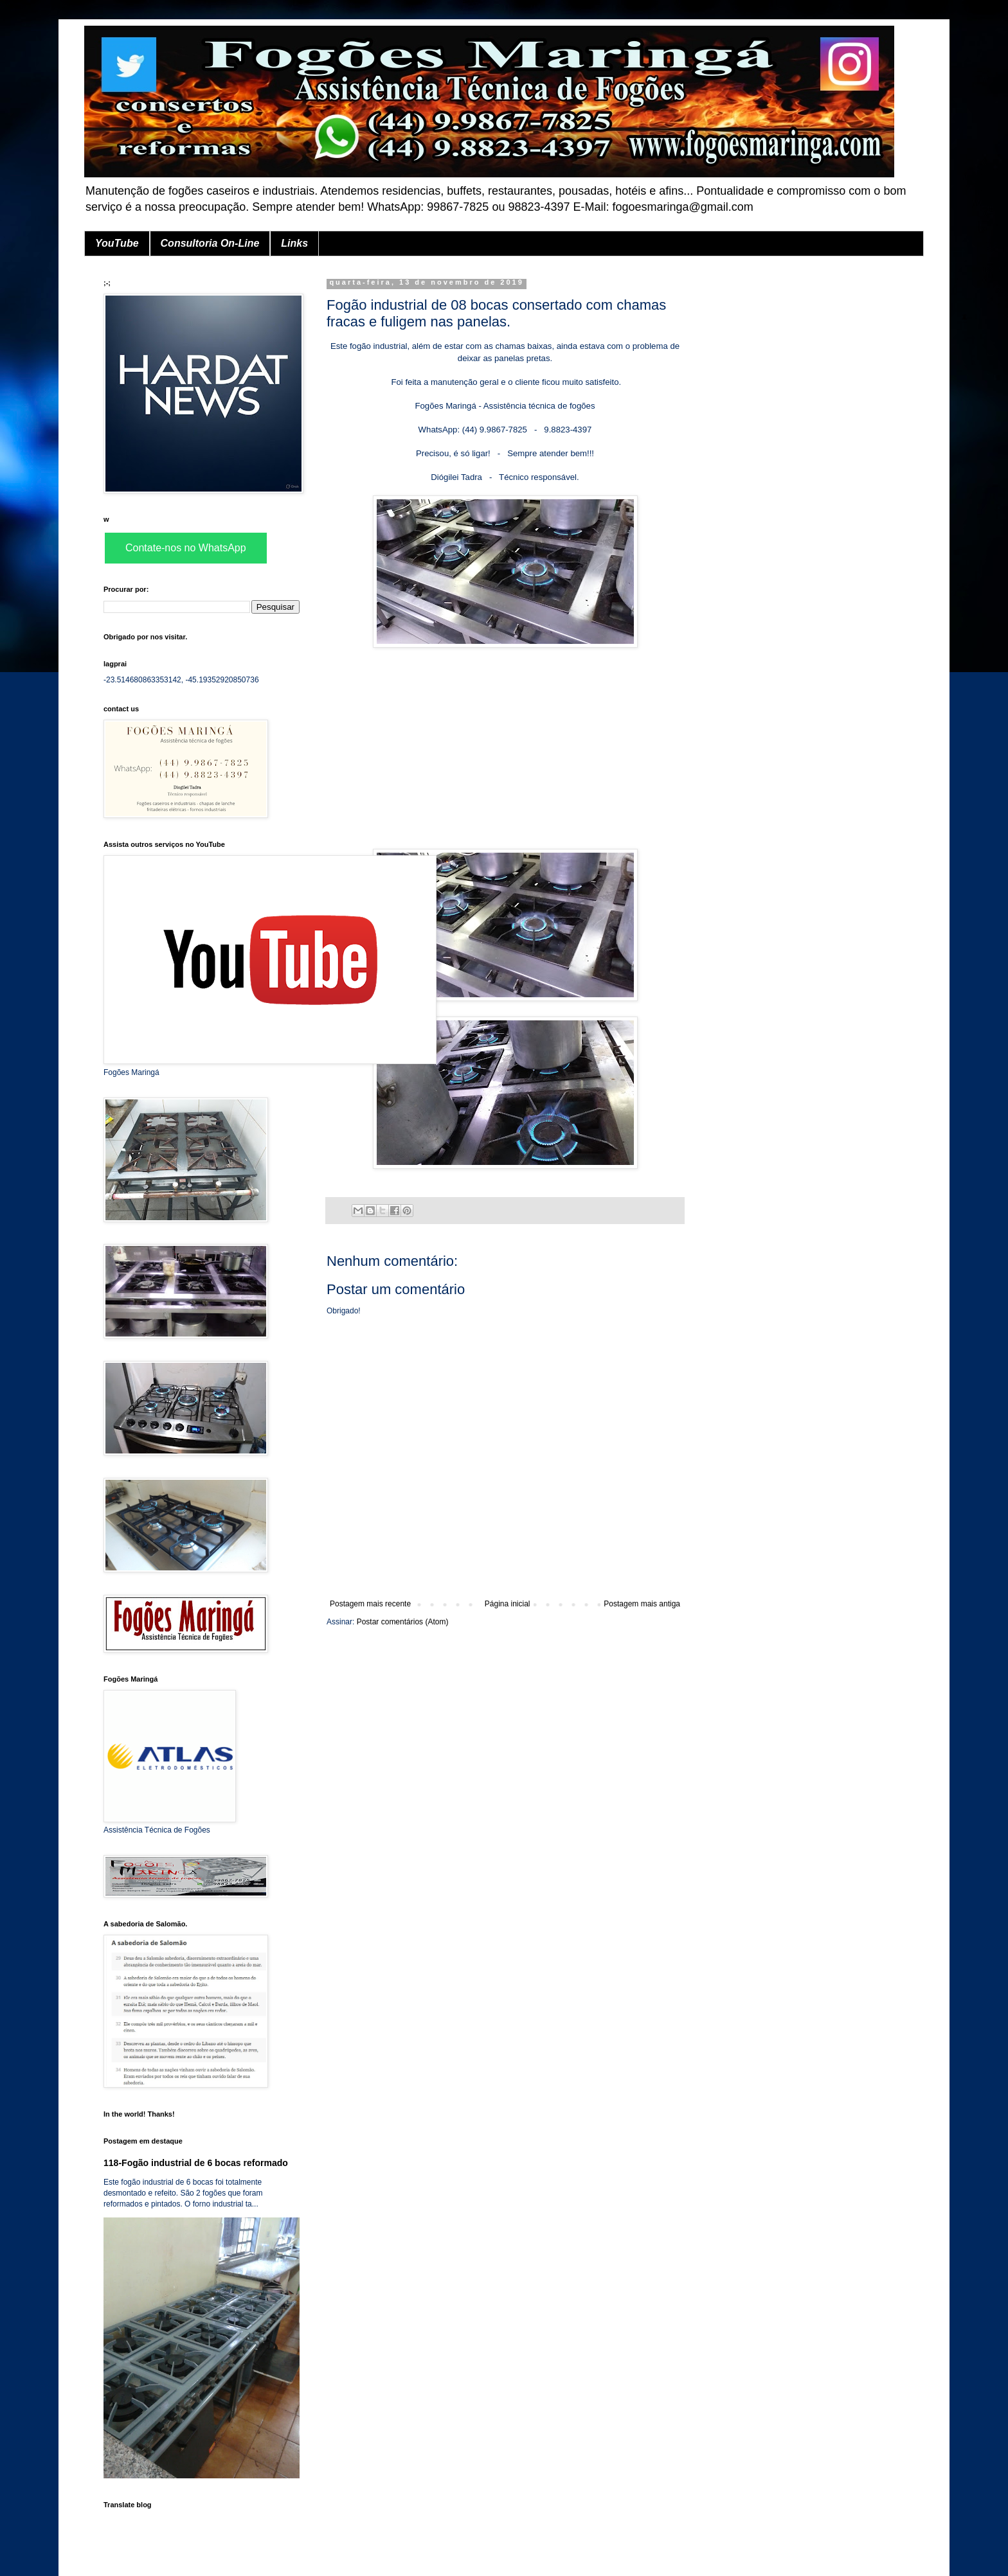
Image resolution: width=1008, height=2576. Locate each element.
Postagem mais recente (370, 1603)
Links (294, 243)
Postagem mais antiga (642, 1603)
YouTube (117, 243)
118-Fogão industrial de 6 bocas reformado (196, 2163)
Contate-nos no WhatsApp (185, 547)
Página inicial (507, 1603)
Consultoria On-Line (210, 243)
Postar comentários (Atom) (403, 1621)
